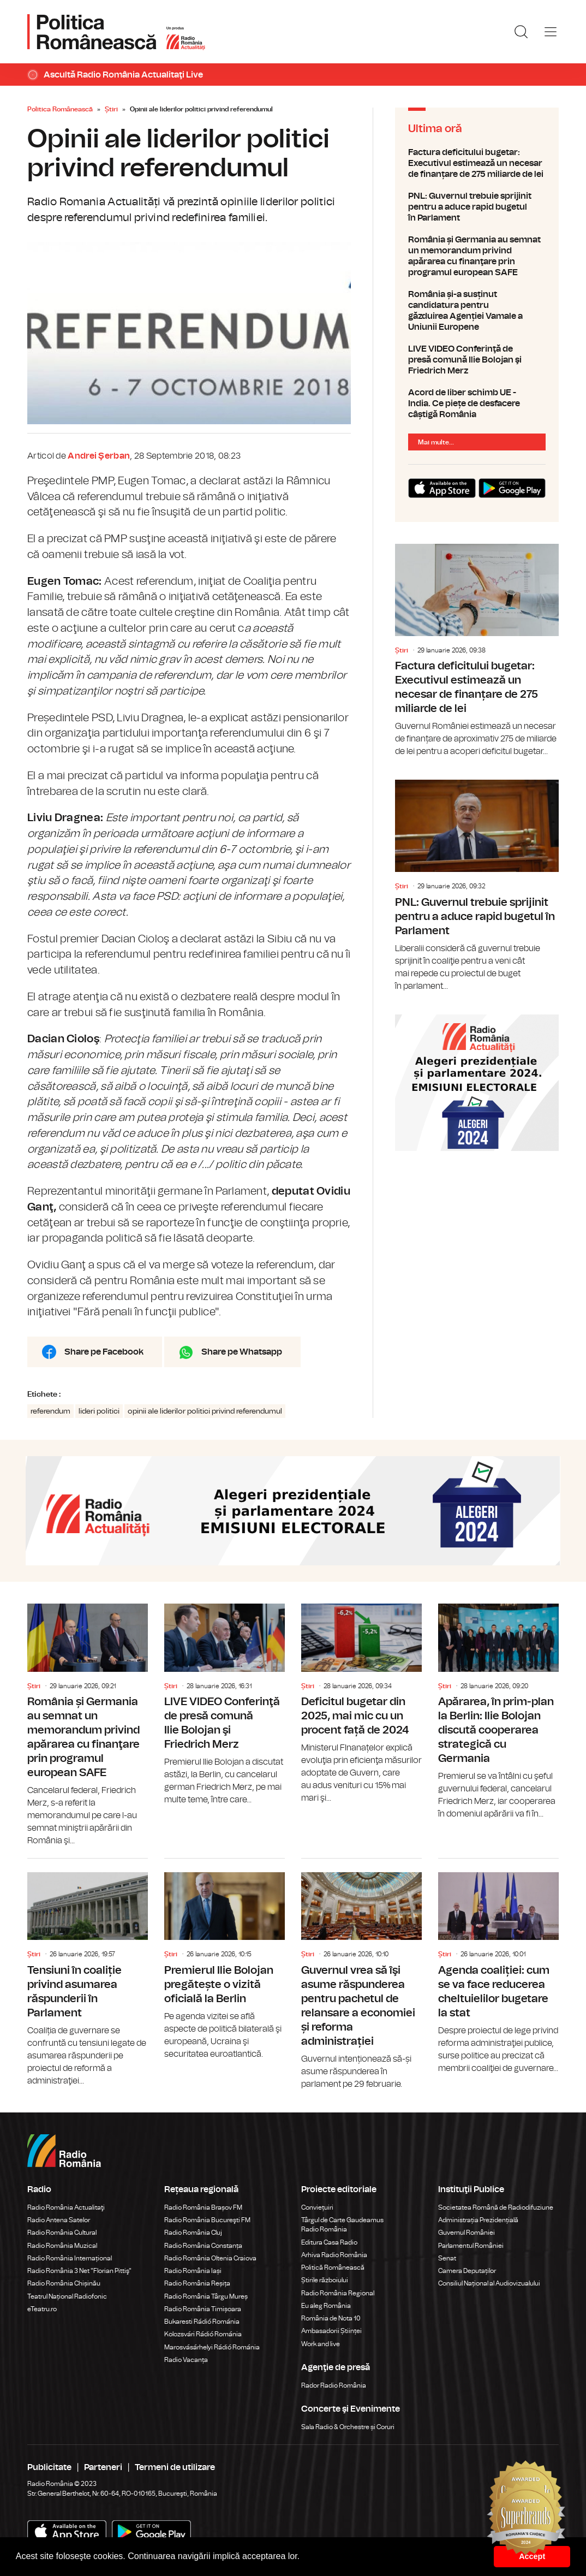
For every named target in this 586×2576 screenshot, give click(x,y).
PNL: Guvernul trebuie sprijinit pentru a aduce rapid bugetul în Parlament (477, 207)
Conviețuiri (317, 2207)
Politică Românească (332, 2267)
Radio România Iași (193, 2271)
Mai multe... (436, 442)
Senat (447, 2258)
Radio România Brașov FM (203, 2207)
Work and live (320, 2344)
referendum (50, 1411)
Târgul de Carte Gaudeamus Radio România (342, 2225)
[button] (304, 2557)
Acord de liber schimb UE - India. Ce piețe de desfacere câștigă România (477, 403)
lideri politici (99, 1411)
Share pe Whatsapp (241, 1352)
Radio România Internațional (69, 2258)
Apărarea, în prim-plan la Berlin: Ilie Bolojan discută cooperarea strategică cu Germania (498, 1712)
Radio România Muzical (62, 2245)
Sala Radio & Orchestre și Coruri (347, 2427)
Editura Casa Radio (329, 2242)
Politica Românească (60, 109)
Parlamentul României (471, 2245)
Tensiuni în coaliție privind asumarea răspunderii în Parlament (87, 1973)
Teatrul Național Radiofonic (67, 2296)
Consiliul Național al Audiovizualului (489, 2283)
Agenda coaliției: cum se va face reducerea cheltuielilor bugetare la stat (498, 1967)
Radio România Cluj (193, 2232)
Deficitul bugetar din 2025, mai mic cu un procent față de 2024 (361, 1704)
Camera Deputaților (467, 2271)
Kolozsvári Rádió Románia (203, 2334)
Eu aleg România (326, 2305)
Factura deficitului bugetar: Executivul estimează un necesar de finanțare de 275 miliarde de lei (477, 163)
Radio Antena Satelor (58, 2220)
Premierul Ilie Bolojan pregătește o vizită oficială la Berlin (224, 1960)
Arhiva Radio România (334, 2255)
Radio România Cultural (62, 2232)
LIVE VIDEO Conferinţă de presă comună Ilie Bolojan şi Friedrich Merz (477, 360)
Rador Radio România (333, 2385)
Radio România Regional (337, 2293)
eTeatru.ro (42, 2309)
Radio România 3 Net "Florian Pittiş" (79, 2271)
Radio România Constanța (203, 2245)
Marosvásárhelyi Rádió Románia (212, 2347)
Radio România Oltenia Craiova (210, 2258)
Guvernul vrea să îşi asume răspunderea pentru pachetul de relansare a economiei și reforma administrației (361, 1975)
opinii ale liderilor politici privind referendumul (205, 1411)
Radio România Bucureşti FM (207, 2220)
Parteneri (103, 2467)
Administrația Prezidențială (478, 2220)
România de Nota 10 (331, 2318)
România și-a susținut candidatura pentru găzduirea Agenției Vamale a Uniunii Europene (477, 310)
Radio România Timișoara (202, 2309)
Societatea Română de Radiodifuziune (495, 2207)
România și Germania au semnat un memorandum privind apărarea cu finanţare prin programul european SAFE (477, 256)
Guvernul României (466, 2232)
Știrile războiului (324, 2280)
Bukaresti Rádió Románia (202, 2321)
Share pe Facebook (103, 1352)
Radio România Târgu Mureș (206, 2296)
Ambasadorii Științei (331, 2331)
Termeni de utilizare (175, 2467)
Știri (111, 109)
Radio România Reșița (197, 2283)
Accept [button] (532, 2556)
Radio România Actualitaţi (66, 2207)
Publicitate (49, 2467)
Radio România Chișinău (63, 2283)
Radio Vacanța (186, 2360)
